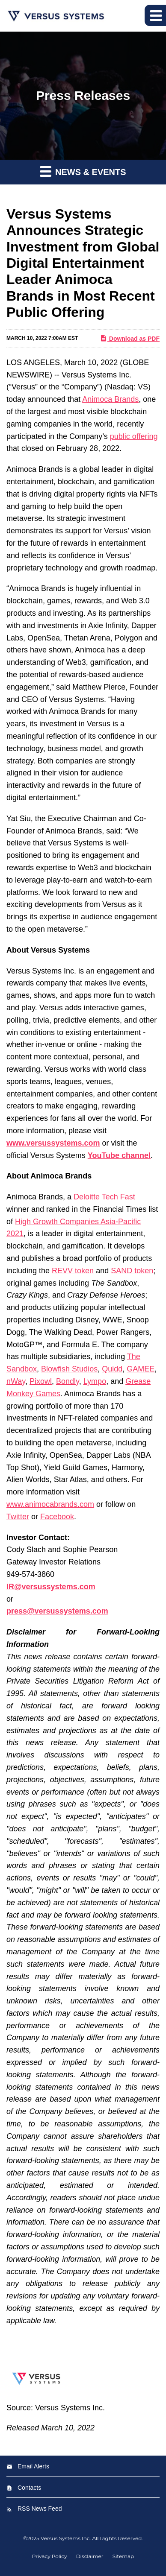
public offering (134, 436)
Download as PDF (130, 338)
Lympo (94, 1381)
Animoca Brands (110, 399)
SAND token (132, 1270)
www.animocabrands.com (50, 1504)
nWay (15, 1381)
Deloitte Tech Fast (104, 1197)
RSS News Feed (40, 2508)
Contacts (29, 2487)
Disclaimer (90, 2556)
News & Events (83, 171)
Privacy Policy (49, 2556)
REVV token (73, 1270)
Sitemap (123, 2556)
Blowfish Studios (69, 1369)
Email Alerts (33, 2466)
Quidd (112, 1369)
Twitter (17, 1516)
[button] (155, 15)
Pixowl (41, 1381)
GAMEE (140, 1369)
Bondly (67, 1381)
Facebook (57, 1516)
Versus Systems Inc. (66, 2538)
